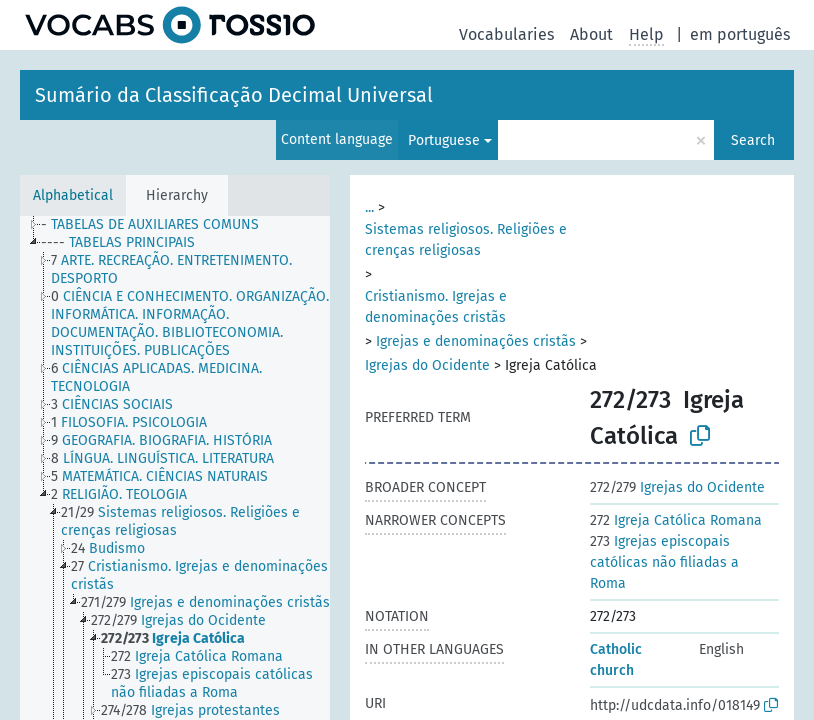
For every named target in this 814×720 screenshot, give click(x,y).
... (369, 207)
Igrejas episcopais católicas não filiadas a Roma (664, 562)
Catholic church (616, 660)
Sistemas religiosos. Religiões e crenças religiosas (466, 240)
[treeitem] (158, 225)
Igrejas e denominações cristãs (476, 341)
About (591, 34)
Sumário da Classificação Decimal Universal (234, 95)
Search (753, 140)
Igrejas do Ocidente (427, 365)
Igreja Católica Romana (676, 520)
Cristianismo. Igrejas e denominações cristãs (436, 307)
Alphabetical (73, 195)
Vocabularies (506, 34)
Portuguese (444, 140)
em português (740, 34)
